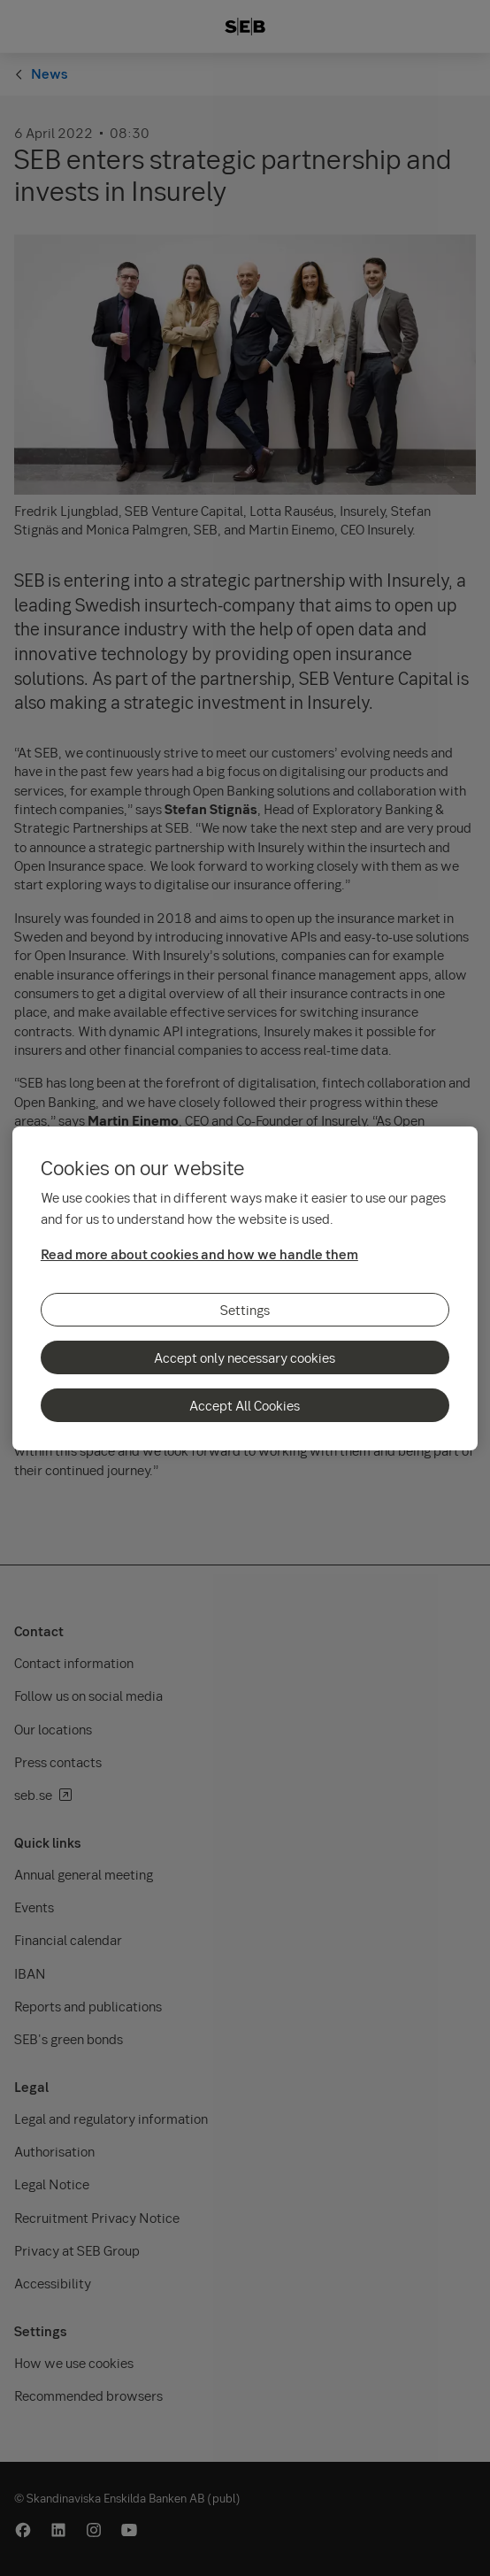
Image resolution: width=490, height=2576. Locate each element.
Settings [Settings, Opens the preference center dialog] (245, 1310)
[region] (245, 1288)
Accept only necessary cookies (244, 1357)
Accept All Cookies (244, 1405)
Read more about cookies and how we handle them (199, 1254)
